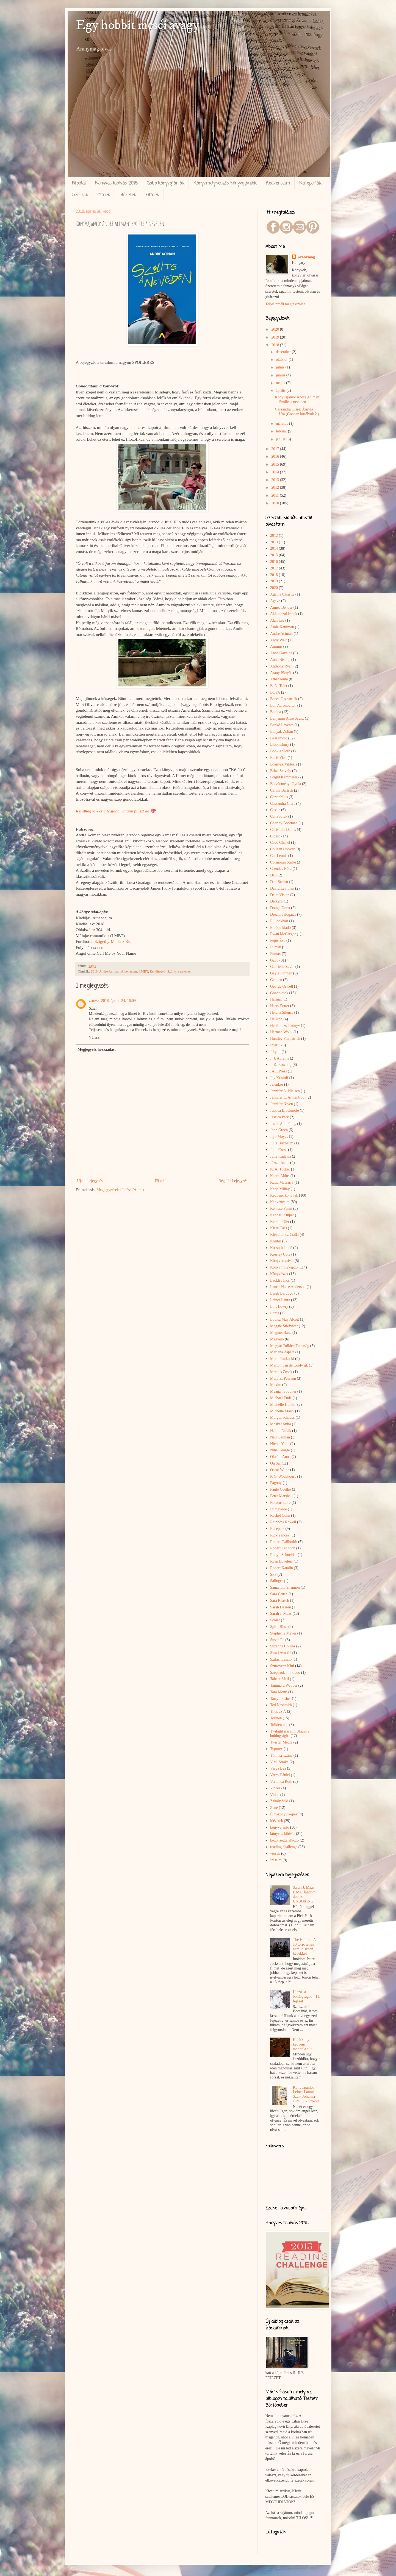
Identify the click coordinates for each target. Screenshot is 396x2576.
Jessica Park (279, 1117)
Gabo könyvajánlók (165, 183)
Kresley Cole (280, 1254)
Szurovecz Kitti (282, 1666)
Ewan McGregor (283, 934)
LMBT (143, 971)
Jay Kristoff (279, 1078)
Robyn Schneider (283, 1555)
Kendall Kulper (282, 1215)
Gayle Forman (281, 973)
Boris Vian (278, 758)
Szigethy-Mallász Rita (113, 941)
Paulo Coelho (280, 1489)
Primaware (278, 1509)
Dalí (273, 875)
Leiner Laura (280, 1300)
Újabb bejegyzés (90, 1181)
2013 (275, 480)
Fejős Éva (278, 940)
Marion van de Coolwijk (289, 1365)
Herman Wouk (281, 1032)
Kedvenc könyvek (284, 1195)
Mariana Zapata (282, 1352)
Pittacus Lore (280, 1503)
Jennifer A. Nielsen (285, 1091)
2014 (275, 472)
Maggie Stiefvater (284, 1326)
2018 (94, 971)
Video (274, 1795)
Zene (274, 1808)
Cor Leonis (278, 856)
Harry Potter (279, 1006)
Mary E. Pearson (283, 1378)
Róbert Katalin (281, 1568)
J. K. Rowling (281, 1065)
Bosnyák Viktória (283, 764)
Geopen (276, 980)
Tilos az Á (278, 1711)
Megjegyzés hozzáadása (97, 1049)
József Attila (279, 1163)
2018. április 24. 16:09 (118, 1001)
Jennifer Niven (281, 1104)
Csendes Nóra (281, 869)
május (281, 383)
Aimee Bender (281, 607)
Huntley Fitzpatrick (285, 1038)
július (281, 367)
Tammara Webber (283, 1685)
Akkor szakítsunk (283, 614)
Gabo (274, 960)
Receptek (277, 1529)
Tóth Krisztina (281, 1755)
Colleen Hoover (282, 849)
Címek (104, 195)
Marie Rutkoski (282, 1359)
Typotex (276, 1749)
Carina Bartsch (281, 790)
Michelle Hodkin (283, 1404)
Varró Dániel (280, 1775)
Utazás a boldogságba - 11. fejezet (306, 1996)
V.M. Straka (279, 1762)
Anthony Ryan (281, 666)
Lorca (274, 1313)
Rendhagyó (157, 971)
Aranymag (306, 257)
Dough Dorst (280, 908)
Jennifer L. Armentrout (288, 1097)
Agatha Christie (282, 594)
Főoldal (79, 183)
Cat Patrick (278, 816)
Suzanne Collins (282, 1646)
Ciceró (275, 836)
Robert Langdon (282, 1548)
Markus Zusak (281, 1372)
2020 (275, 329)
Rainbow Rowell (283, 1522)
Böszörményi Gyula (285, 784)
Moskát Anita (280, 1424)
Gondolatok (279, 993)
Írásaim (276, 1860)
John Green (279, 1130)
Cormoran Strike (283, 862)
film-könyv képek (284, 1814)
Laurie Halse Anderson (288, 1287)
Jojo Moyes (279, 1137)
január (281, 439)
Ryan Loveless (281, 1561)
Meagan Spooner (283, 1391)
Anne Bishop (280, 660)
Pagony (276, 1483)
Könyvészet (279, 1274)
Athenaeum (129, 971)
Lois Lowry (279, 1306)
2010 (275, 503)
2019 (275, 337)
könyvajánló (279, 1827)
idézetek (276, 1821)
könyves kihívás (282, 1834)
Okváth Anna (280, 1457)
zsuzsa (94, 1001)
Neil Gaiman (280, 1437)
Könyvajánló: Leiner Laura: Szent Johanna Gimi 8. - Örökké (306, 2094)
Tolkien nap (279, 1725)
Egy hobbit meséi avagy (137, 25)
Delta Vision (279, 895)
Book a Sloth (280, 751)
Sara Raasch (279, 1601)
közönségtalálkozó (284, 1840)
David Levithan (282, 888)
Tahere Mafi (279, 1679)
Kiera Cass (278, 1228)
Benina (275, 712)
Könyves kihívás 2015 (116, 183)
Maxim (275, 1385)
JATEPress (278, 1071)
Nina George (280, 1450)
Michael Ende (281, 1398)
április (281, 391)
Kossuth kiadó (281, 1248)
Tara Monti (278, 1692)
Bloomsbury (279, 744)
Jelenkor (276, 1084)
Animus (276, 646)
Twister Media (281, 1742)
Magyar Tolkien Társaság (289, 1346)
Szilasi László (281, 1659)
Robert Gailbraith (283, 1542)
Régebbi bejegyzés (232, 1181)
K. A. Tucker (280, 1169)
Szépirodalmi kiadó (285, 1672)
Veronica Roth (281, 1781)
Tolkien (276, 1718)
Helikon (276, 1019)
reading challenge (283, 1847)
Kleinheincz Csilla (284, 1235)
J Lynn (275, 1052)
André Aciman (109, 971)
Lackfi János (280, 1280)
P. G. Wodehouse (283, 1476)
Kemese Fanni (281, 1208)
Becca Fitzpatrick (283, 699)
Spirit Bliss (278, 1627)
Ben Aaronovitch (283, 705)
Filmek (152, 195)
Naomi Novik (280, 1431)
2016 (275, 456)
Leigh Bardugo (281, 1293)
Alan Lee (277, 620)
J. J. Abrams (279, 1058)
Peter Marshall (281, 1496)
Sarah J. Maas (281, 1613)
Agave (275, 601)
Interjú (275, 1045)
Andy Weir (278, 640)
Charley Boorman (284, 823)
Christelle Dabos (283, 830)
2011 (275, 495)
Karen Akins (279, 1176)
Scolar (275, 1620)
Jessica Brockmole (284, 1110)
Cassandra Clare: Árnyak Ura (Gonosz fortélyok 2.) (297, 411)
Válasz (94, 1037)
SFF (273, 1574)
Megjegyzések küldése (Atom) (120, 1190)
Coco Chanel (280, 842)
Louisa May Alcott (284, 1319)
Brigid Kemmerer (283, 777)
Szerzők (80, 195)
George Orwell (281, 986)
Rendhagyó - (87, 811)
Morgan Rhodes (282, 1417)
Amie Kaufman (282, 627)
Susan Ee (277, 1640)
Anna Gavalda (281, 653)
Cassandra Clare (282, 803)
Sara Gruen (278, 1594)
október (282, 359)
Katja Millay (280, 1189)
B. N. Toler (278, 686)
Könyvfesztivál (282, 1261)
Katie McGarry (281, 1182)
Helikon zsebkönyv (285, 1026)
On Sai (275, 1463)
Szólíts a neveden (179, 971)
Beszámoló (278, 738)
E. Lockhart (279, 921)
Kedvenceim (278, 183)
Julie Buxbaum (281, 1143)
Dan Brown (279, 882)
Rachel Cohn (280, 1515)
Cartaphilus (279, 797)
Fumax (275, 954)
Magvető (277, 1339)
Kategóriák (310, 183)
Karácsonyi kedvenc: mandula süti (303, 2044)
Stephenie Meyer (283, 1633)
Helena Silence (281, 1012)
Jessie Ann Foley (283, 1124)
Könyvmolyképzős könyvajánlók (224, 183)
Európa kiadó (280, 928)
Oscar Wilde (279, 1470)
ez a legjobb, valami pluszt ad (124, 811)
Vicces (275, 1788)
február (282, 431)
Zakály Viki (279, 1801)
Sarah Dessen (280, 1607)
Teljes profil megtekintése (285, 304)
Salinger (276, 1581)
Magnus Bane (280, 1333)
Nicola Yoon (279, 1444)
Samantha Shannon (285, 1587)
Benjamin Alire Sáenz (287, 718)
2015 (275, 464)
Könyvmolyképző (284, 1267)
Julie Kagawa (280, 1156)
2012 (275, 487)
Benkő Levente (281, 725)
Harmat (276, 999)
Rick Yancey (280, 1535)
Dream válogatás (283, 914)
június (281, 375)
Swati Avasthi (280, 1653)
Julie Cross (278, 1150)
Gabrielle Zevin (282, 967)
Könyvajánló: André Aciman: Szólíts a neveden (297, 399)
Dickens (276, 901)
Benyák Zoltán (281, 732)
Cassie (275, 810)
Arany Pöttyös (281, 673)
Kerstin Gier (279, 1222)
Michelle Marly (282, 1411)
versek (275, 1853)
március (282, 423)
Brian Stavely (280, 771)
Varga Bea (278, 1768)
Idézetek (128, 195)
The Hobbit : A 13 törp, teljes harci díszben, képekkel (304, 1946)
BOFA (275, 692)
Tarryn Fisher (280, 1699)
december (284, 352)
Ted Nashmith (281, 1705)
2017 (275, 449)
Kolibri (275, 1241)
